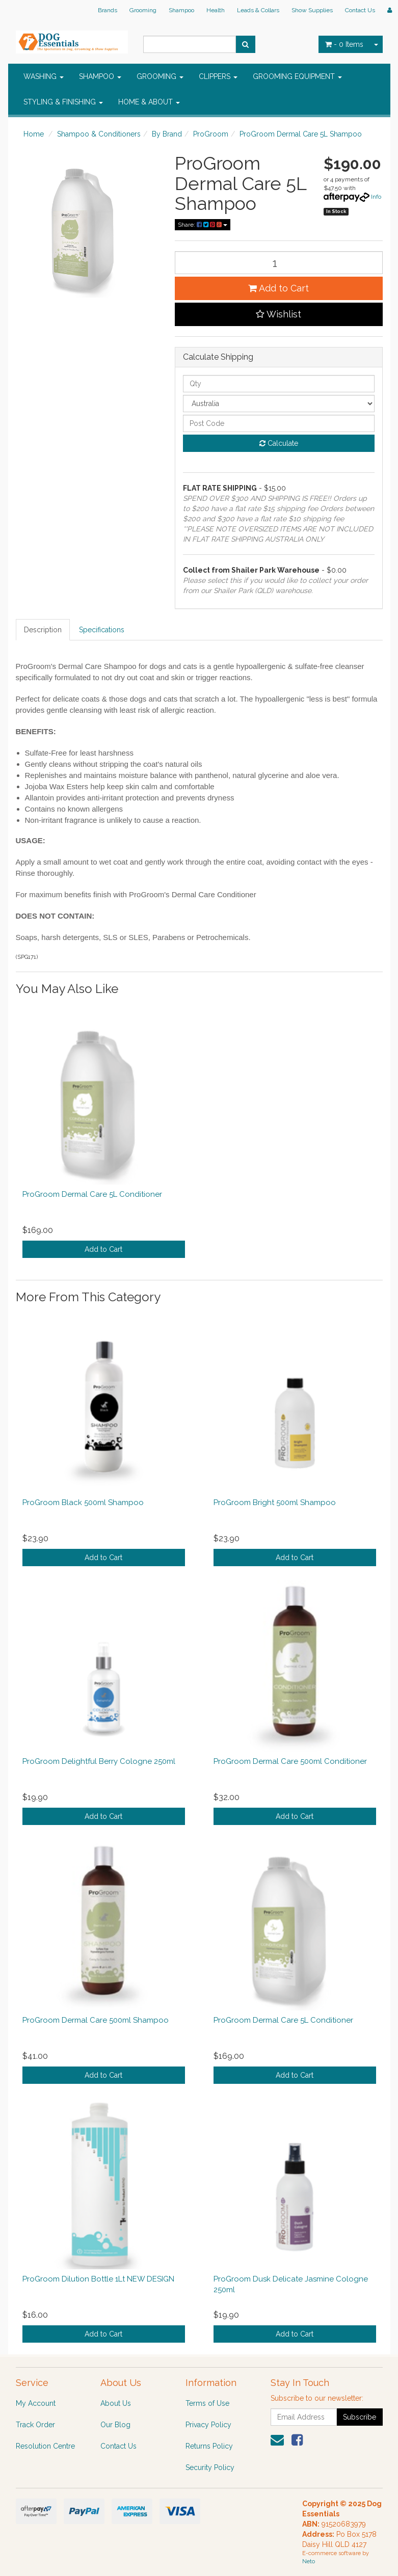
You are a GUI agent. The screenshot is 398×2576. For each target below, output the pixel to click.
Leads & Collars (258, 10)
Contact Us (360, 10)
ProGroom (210, 134)
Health (215, 10)
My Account (36, 2403)
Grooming (142, 10)
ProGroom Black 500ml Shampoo (83, 1502)
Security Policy (209, 2467)
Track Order (35, 2425)
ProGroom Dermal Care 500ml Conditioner (290, 1761)
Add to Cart (278, 288)
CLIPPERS (218, 76)
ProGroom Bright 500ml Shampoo (275, 1502)
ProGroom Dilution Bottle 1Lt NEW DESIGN (98, 2279)
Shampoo (181, 10)
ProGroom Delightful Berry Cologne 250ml (98, 1761)
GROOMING (160, 76)
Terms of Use (207, 2403)
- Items (344, 44)
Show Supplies (312, 10)
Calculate (278, 443)
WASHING (43, 76)
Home (33, 134)
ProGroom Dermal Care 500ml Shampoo (95, 2020)
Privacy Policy (208, 2425)
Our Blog (115, 2425)
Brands (107, 10)
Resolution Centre (45, 2446)
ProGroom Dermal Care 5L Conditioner (92, 1194)
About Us (115, 2403)
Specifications (101, 630)
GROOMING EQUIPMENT (297, 76)
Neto (308, 2561)
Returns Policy (209, 2446)
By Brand (167, 134)
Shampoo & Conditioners (99, 134)
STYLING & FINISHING (63, 102)
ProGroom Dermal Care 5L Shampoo (301, 134)
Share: (202, 224)
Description (43, 630)
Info (376, 196)
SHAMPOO (100, 76)
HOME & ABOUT (149, 102)
